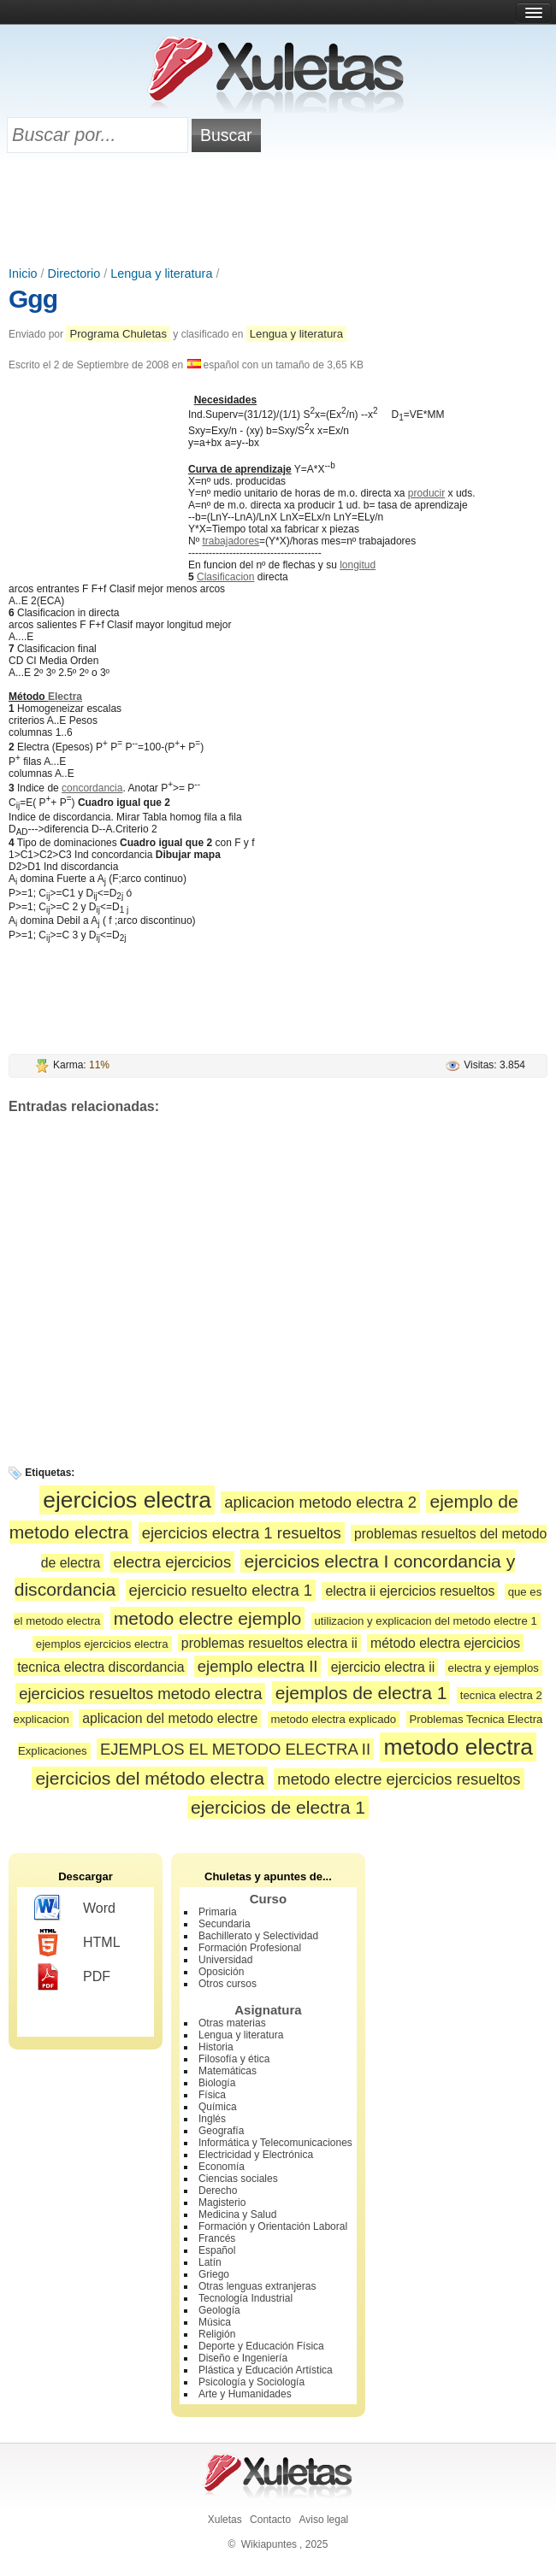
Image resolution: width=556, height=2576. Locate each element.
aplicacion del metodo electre (169, 1718)
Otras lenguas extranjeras (257, 2286)
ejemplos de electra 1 (361, 1693)
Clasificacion (225, 577)
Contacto (270, 2520)
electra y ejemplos (493, 1667)
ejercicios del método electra (149, 1778)
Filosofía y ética (233, 2059)
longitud (358, 565)
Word (74, 1908)
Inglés (212, 2119)
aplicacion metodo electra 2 (320, 1502)
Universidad (225, 1960)
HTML (77, 1942)
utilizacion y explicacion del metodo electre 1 (426, 1620)
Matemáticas (227, 2071)
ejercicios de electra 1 (278, 1807)
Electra (65, 697)
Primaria (217, 1912)
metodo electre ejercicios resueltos (398, 1779)
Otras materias (232, 2023)
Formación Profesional (249, 1948)
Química (217, 2107)
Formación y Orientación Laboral (272, 2226)
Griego (213, 2274)
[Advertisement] (278, 211)
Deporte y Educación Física (261, 2346)
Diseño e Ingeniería (242, 2358)
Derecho (217, 2191)
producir (426, 493)
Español (216, 2250)
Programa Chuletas (118, 333)
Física (212, 2095)
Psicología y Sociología (251, 2382)
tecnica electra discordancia (100, 1667)
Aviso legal (323, 2520)
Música (214, 2322)
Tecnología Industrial (245, 2298)
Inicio (23, 273)
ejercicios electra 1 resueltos (241, 1533)
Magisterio (221, 2202)
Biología (216, 2083)
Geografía (221, 2131)
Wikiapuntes (269, 2544)
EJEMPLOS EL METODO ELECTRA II (235, 1749)
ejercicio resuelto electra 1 (221, 1590)
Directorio (74, 273)
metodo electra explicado (334, 1719)
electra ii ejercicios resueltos (409, 1591)
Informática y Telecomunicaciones (275, 2143)
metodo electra (458, 1747)
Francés (216, 2238)
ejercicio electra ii (383, 1667)
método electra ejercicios (445, 1643)
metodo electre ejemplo (207, 1618)
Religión (216, 2334)
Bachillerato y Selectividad (258, 1936)
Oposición (221, 1972)
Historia (216, 2047)
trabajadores (230, 541)
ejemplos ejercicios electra (102, 1644)
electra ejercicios (173, 1562)
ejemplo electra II (258, 1666)
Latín (210, 2262)
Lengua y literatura (161, 273)
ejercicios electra (127, 1500)
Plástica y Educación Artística (265, 2370)
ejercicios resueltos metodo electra (140, 1694)
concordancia (92, 788)
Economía (221, 2167)
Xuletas (225, 2520)
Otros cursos (227, 1984)
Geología (219, 2310)
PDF (72, 1977)
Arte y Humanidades (245, 2394)
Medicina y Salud (237, 2214)
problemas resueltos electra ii (269, 1643)
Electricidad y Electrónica (255, 2155)
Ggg (33, 299)
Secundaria (224, 1924)
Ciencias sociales (238, 2179)
